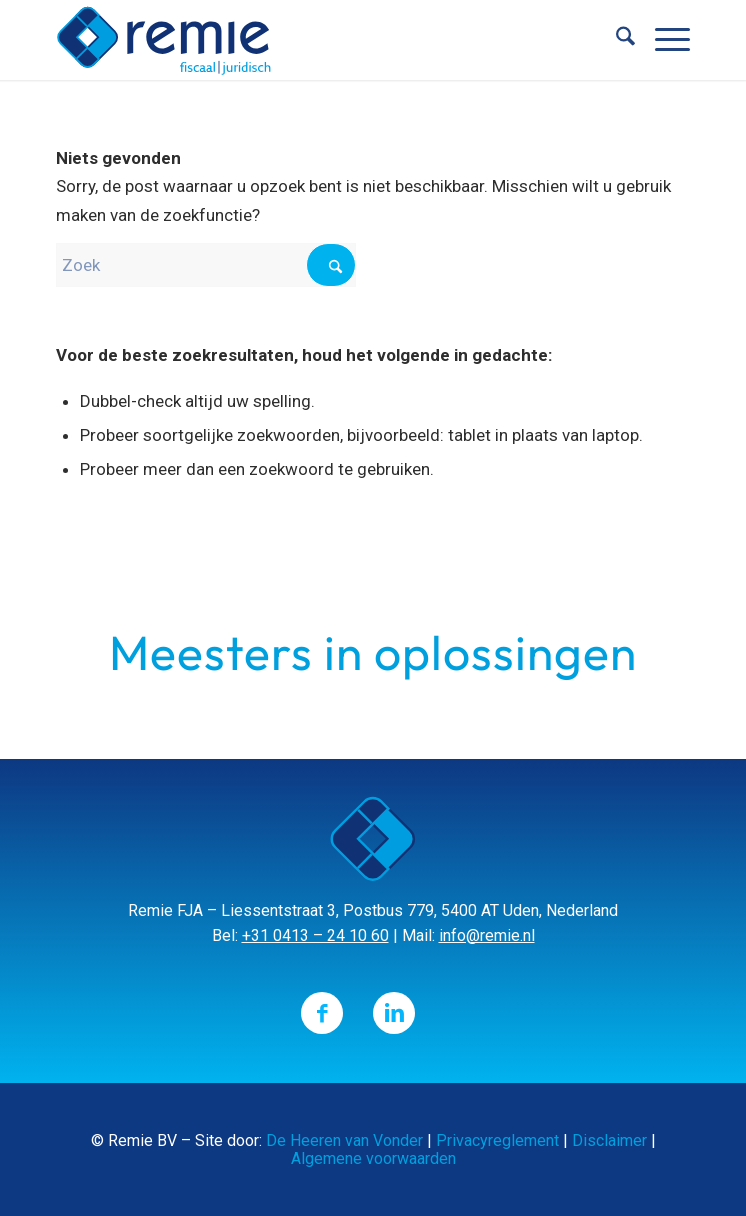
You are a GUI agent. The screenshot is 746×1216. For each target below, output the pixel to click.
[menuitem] (615, 40)
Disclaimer (609, 1140)
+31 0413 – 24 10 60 (315, 935)
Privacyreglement (497, 1140)
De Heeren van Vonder (344, 1140)
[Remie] (309, 40)
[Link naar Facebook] (322, 1013)
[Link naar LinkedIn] (394, 1013)
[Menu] (662, 40)
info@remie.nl (487, 935)
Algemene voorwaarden (373, 1158)
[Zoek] (615, 40)
